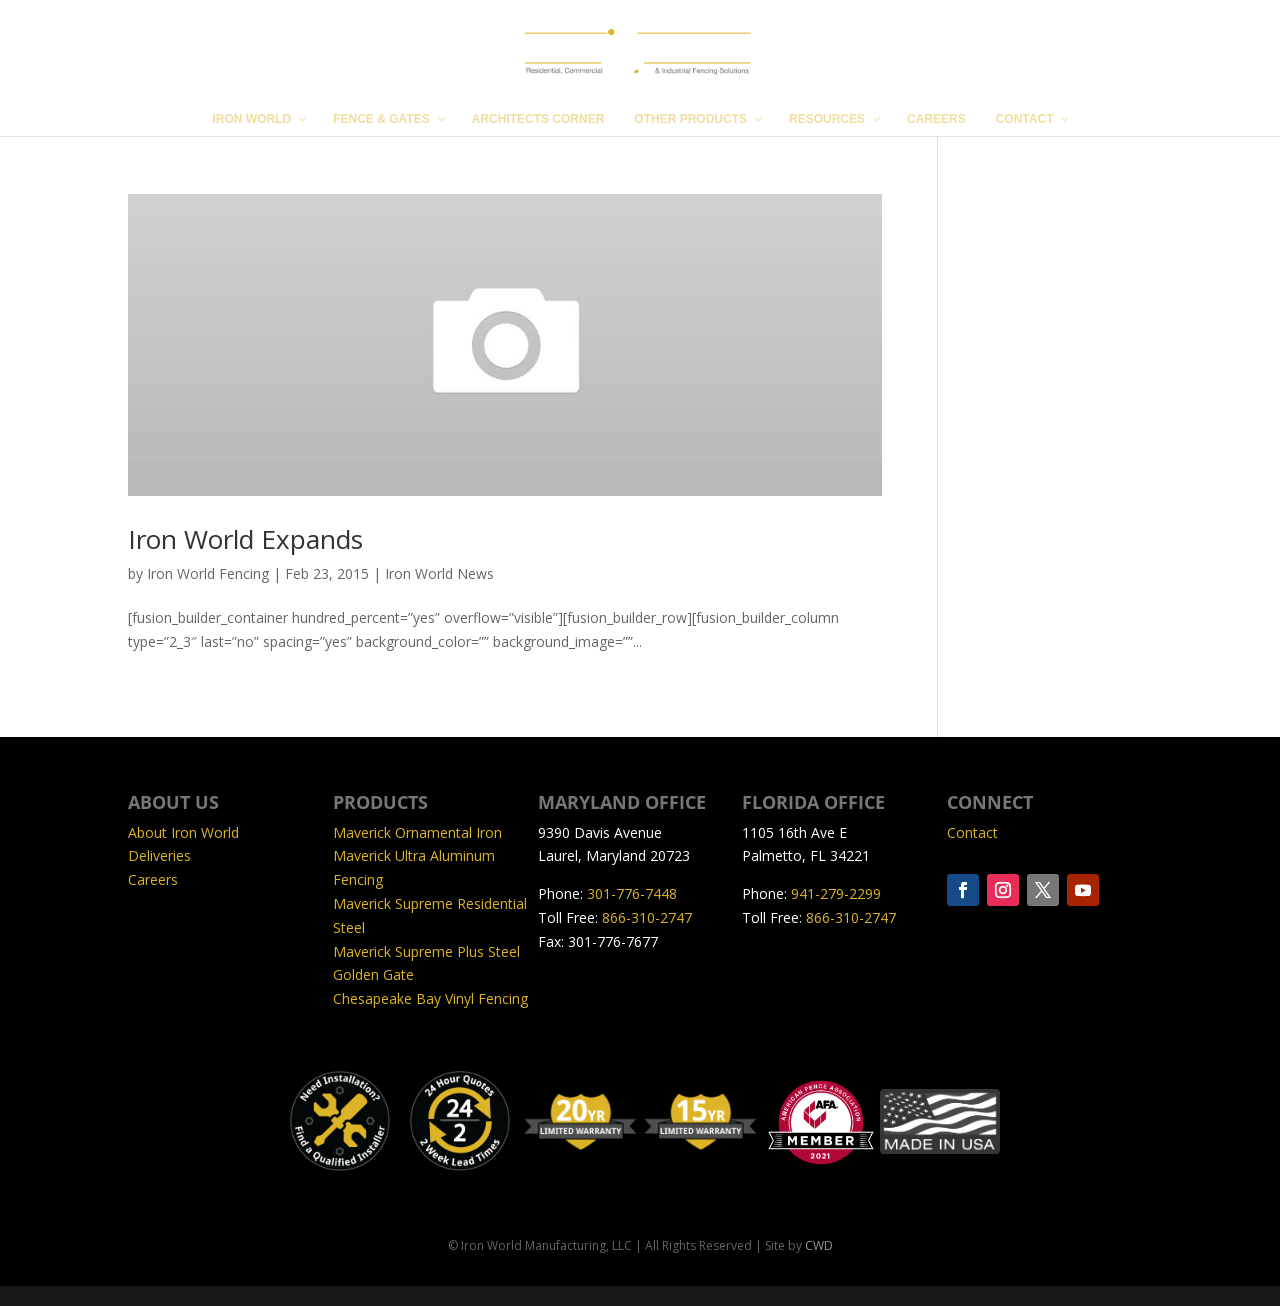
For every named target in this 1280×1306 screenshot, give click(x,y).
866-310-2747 (647, 917)
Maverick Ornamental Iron (417, 832)
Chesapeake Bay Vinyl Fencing (430, 998)
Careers (153, 879)
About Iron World (183, 832)
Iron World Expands (245, 539)
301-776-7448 (632, 893)
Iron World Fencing (208, 573)
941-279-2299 (836, 893)
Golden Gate (373, 974)
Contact (972, 832)
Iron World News (439, 573)
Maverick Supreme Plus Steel (426, 951)
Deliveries (159, 855)
